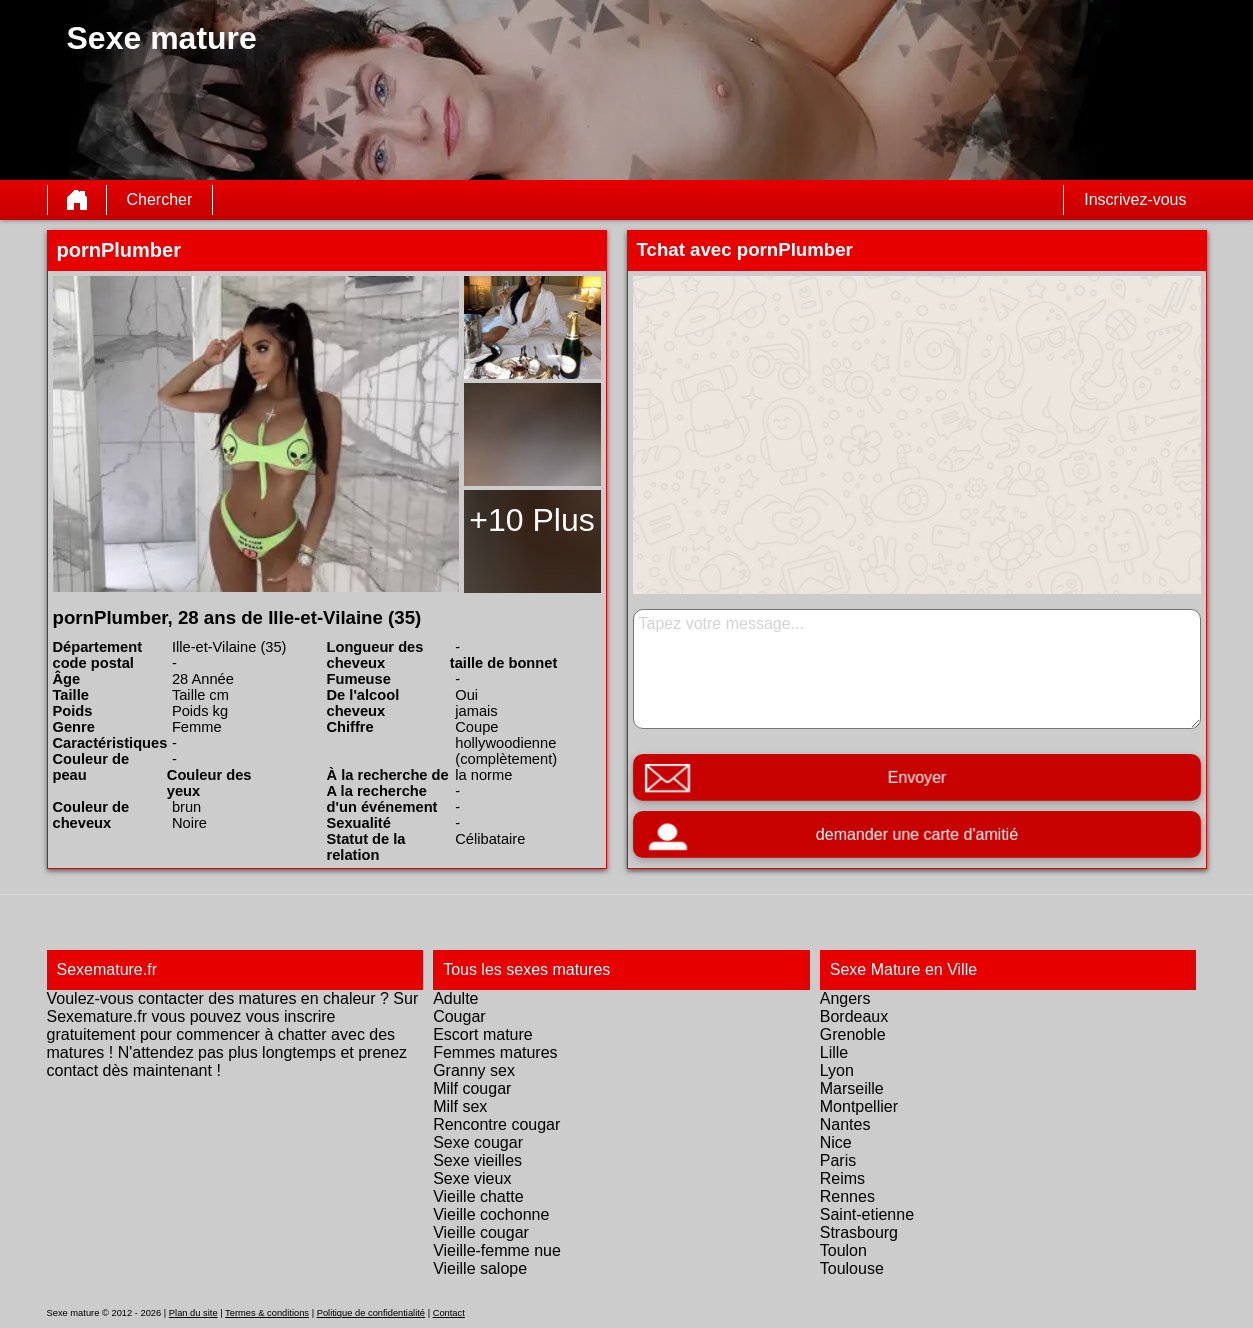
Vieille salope (480, 1268)
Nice (836, 1142)
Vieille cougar (481, 1232)
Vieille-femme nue (497, 1250)
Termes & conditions (267, 1313)
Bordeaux (854, 1016)
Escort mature (483, 1034)
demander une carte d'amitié (916, 834)
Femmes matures (495, 1052)
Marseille (852, 1088)
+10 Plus (531, 520)
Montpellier (859, 1106)
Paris (838, 1160)
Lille (834, 1052)
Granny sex (474, 1070)
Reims (842, 1178)
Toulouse (852, 1268)
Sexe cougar (478, 1142)
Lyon (837, 1070)
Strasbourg (859, 1232)
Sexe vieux (472, 1178)
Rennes (847, 1196)
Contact (449, 1313)
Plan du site (193, 1313)
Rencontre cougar (496, 1124)
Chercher (160, 199)
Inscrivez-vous (1135, 199)
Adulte (455, 998)
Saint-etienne (867, 1214)
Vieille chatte (478, 1196)
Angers (845, 998)
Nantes (845, 1124)
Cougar (459, 1016)
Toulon (843, 1250)
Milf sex (460, 1106)
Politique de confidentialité (371, 1313)
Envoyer (916, 777)
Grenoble (853, 1034)
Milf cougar (472, 1088)
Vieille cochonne (491, 1214)
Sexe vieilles (477, 1160)
